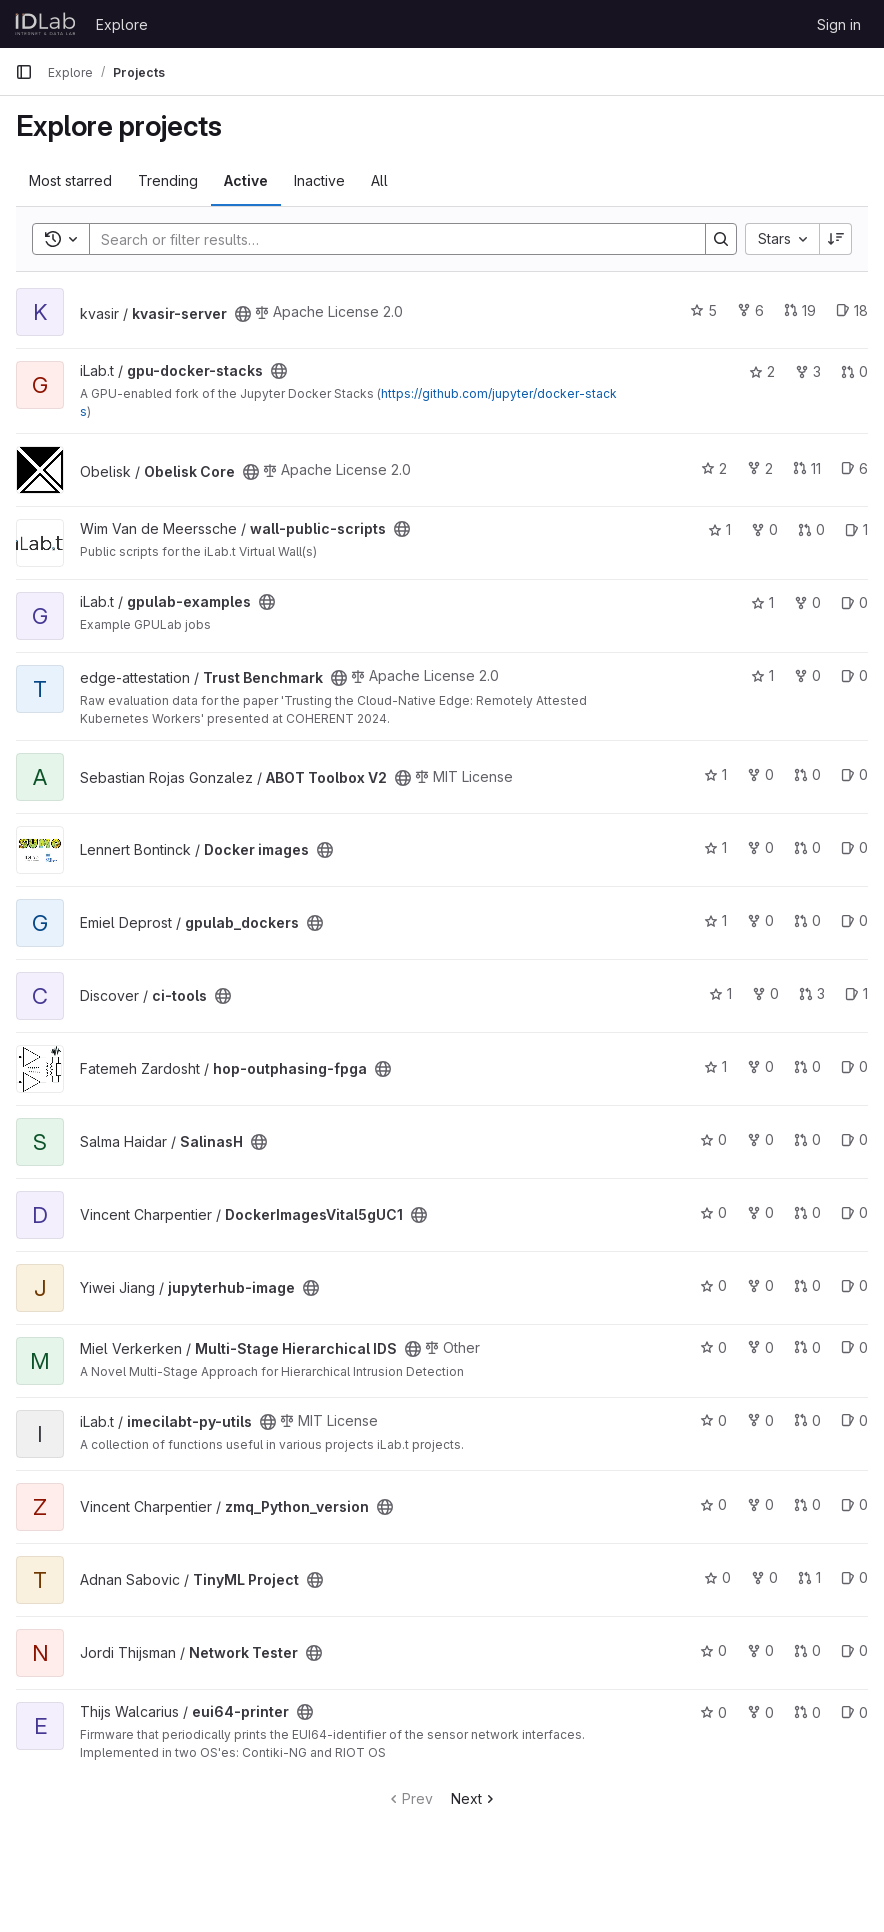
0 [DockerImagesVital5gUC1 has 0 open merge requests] (807, 1212)
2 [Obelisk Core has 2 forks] (760, 468)
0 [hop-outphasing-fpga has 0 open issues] (854, 1066)
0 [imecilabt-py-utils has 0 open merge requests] (807, 1420)
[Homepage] (45, 24)
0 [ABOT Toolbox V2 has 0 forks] (760, 774)
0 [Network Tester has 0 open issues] (854, 1650)
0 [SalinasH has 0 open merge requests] (807, 1139)
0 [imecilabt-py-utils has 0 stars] (713, 1420)
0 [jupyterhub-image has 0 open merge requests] (807, 1285)
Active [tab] (246, 180)
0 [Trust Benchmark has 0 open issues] (854, 675)
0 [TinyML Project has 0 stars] (717, 1577)
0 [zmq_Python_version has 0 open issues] (854, 1504)
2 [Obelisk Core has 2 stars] (714, 468)
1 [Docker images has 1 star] (715, 847)
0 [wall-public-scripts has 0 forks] (764, 529)
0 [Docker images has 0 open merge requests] (807, 847)
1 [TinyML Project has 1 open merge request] (809, 1577)
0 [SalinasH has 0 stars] (713, 1139)
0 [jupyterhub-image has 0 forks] (760, 1285)
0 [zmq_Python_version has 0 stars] (713, 1504)
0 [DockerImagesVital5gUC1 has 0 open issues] (854, 1212)
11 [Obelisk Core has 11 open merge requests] (807, 468)
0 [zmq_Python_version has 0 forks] (760, 1504)
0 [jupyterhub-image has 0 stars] (713, 1285)
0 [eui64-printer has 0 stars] (713, 1712)
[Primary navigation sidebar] (24, 72)
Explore (122, 24)
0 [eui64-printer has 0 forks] (760, 1712)
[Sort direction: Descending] (836, 239)
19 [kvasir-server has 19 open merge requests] (800, 310)
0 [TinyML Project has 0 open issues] (854, 1577)
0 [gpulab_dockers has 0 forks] (760, 920)
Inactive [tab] (319, 180)
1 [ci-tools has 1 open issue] (856, 993)
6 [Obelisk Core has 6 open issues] (854, 468)
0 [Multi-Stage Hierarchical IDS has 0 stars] (713, 1347)
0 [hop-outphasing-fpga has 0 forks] (760, 1066)
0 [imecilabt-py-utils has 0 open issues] (854, 1420)
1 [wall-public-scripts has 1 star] (719, 529)
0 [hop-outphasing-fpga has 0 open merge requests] (807, 1066)
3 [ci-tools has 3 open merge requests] (812, 993)
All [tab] (379, 180)
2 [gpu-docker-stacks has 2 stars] (762, 371)
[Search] (387, 239)
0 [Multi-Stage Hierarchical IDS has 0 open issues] (854, 1347)
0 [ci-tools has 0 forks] (765, 993)
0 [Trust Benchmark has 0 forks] (807, 675)
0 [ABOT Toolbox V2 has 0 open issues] (854, 774)
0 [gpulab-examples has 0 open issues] (854, 602)
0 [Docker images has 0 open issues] (854, 847)
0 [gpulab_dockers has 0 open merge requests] (807, 920)
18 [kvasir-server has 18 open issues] (852, 310)
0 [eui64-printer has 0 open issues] (854, 1712)
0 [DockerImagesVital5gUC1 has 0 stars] (713, 1212)
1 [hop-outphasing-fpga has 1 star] (715, 1066)
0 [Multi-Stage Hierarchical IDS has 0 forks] (760, 1347)
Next (474, 1798)
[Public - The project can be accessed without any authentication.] (243, 314)
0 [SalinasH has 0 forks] (760, 1139)
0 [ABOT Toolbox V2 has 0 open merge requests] (807, 774)
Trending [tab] (168, 180)
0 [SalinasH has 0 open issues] (854, 1139)
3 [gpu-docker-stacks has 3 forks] (808, 371)
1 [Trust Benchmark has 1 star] (762, 675)
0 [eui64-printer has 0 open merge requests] (807, 1712)
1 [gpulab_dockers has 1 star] (715, 920)
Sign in (839, 24)
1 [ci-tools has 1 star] (720, 993)
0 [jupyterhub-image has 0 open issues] (854, 1285)
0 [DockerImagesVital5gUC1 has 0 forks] (760, 1212)
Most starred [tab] (70, 180)
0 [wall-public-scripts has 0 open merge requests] (811, 529)
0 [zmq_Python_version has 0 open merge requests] (807, 1504)
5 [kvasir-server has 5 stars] (703, 310)
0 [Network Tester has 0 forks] (760, 1650)
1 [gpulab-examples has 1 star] (762, 602)
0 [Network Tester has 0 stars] (713, 1650)
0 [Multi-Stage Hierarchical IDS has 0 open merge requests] (807, 1347)
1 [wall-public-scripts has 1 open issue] (856, 529)
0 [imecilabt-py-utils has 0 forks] (760, 1420)
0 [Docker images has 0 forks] (760, 847)
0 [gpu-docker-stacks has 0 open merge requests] (854, 371)
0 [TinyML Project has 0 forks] (764, 1577)
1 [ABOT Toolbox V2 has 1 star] (715, 774)
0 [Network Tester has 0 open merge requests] (807, 1650)
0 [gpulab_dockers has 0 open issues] (854, 920)
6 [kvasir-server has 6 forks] (750, 310)
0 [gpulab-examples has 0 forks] (807, 602)
